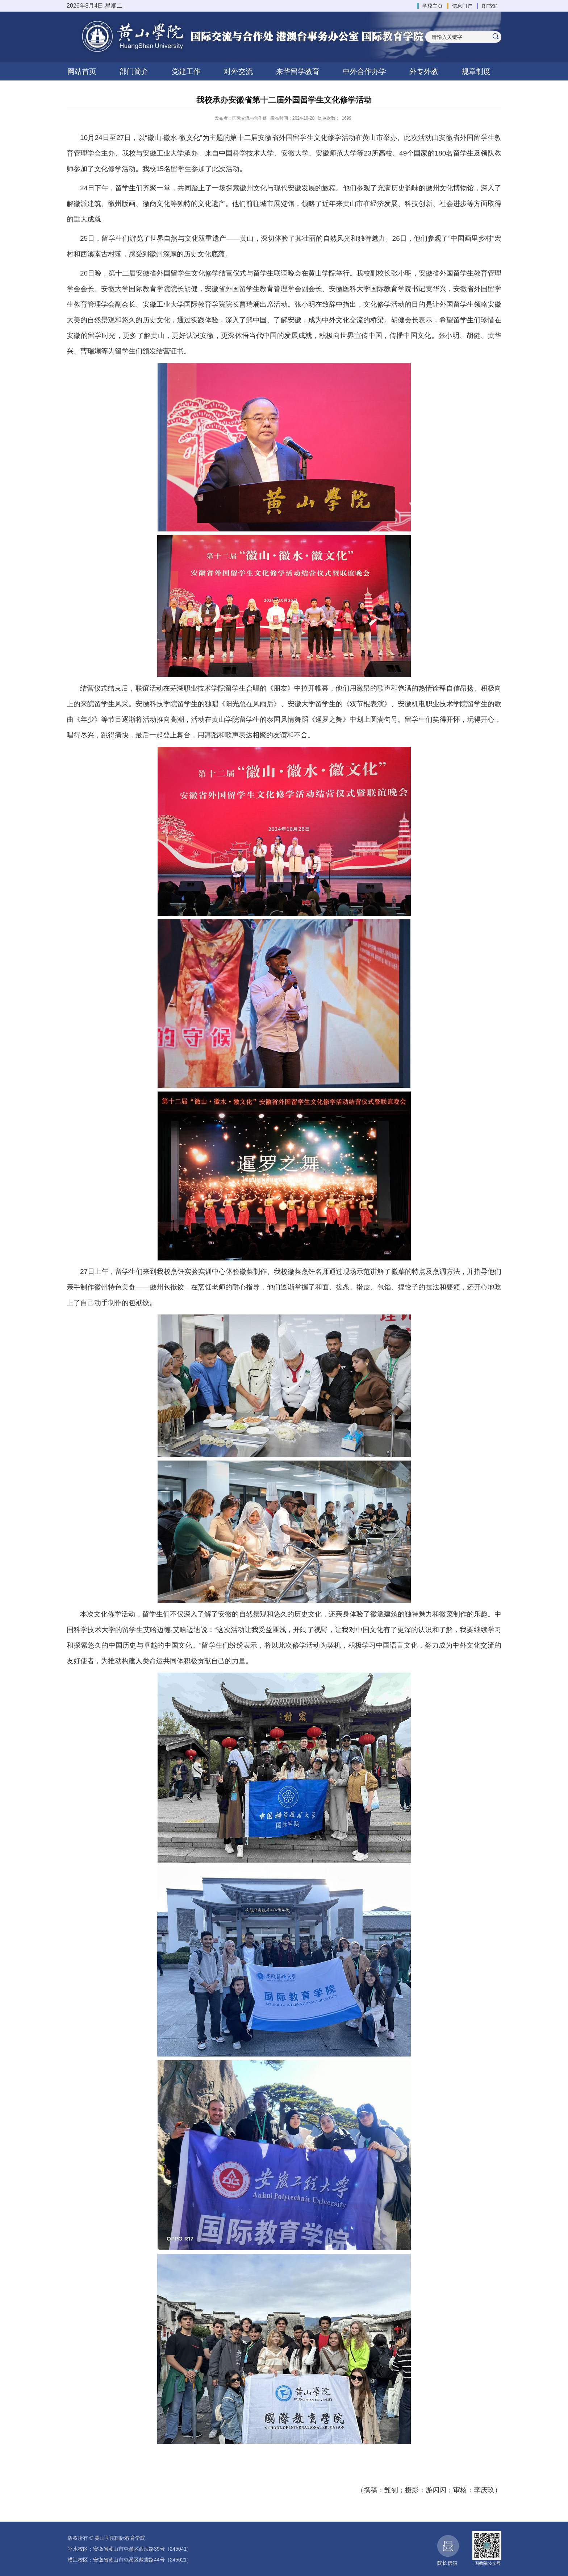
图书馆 (489, 6)
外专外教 (423, 71)
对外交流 (238, 71)
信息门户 (462, 6)
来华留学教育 (298, 71)
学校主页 (432, 6)
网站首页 (81, 71)
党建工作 (186, 71)
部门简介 (134, 71)
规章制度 (476, 71)
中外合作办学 (364, 71)
